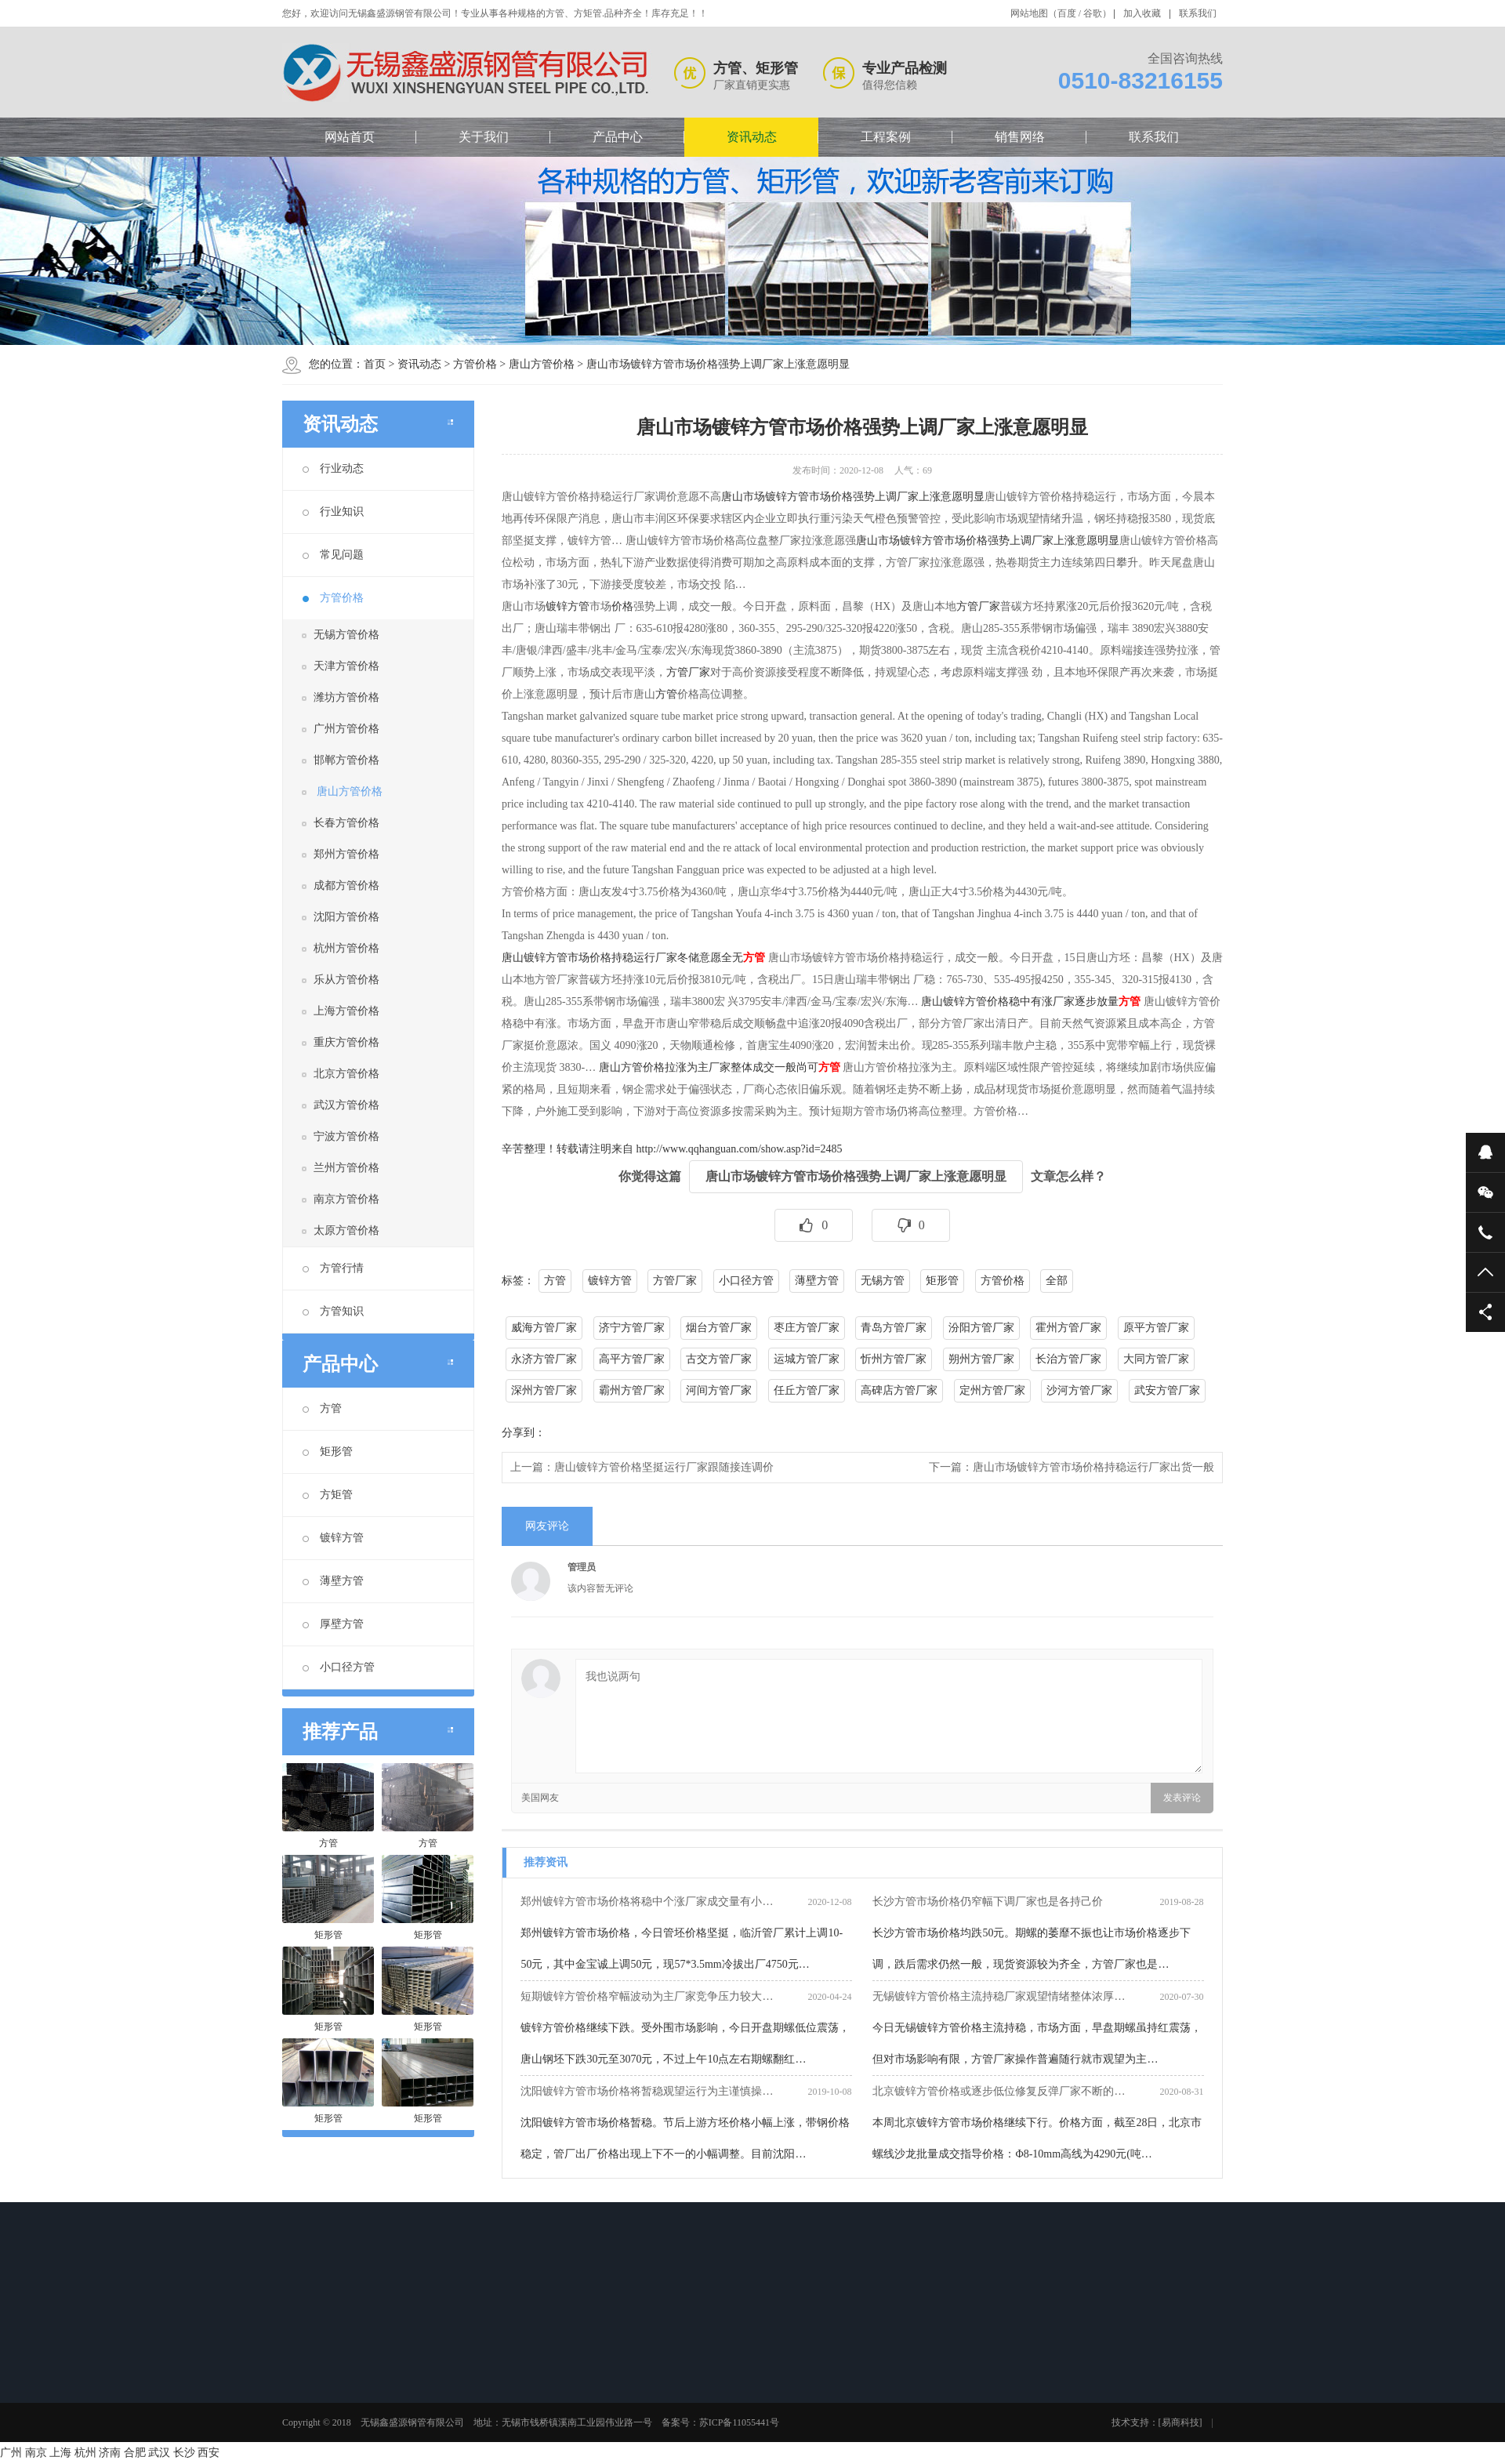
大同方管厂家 (1156, 1359)
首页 (375, 364)
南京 (36, 2453)
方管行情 (333, 1268)
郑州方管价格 (346, 854)
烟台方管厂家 (719, 1328)
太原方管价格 (346, 1230)
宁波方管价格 (346, 1136)
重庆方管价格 (346, 1042)
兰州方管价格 (346, 1168)
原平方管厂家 (1156, 1328)
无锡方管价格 (346, 634)
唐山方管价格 (542, 364)
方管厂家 (688, 672)
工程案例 (886, 136)
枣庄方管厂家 (807, 1328)
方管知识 (333, 1311)
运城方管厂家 (807, 1359)
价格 (622, 606)
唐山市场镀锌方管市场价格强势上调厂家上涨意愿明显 (718, 364)
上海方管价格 (346, 1011)
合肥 (135, 2453)
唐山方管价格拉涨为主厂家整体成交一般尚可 (708, 1067)
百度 (1066, 13)
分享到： (524, 1433)
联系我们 (1198, 13)
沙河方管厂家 (1079, 1390)
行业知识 (333, 511)
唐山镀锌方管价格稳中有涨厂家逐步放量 (1020, 1001)
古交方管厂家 (719, 1359)
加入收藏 (1142, 13)
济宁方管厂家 (632, 1328)
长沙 (184, 2453)
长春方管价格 (346, 823)
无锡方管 (883, 1280)
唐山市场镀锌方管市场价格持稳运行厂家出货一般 (1093, 1467)
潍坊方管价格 (346, 697)
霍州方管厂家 (1068, 1328)
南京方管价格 (346, 1199)
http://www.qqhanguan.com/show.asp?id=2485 (739, 1149)
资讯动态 (752, 136)
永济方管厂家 (544, 1359)
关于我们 (484, 136)
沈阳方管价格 (346, 917)
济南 (110, 2453)
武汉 (159, 2453)
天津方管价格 (346, 666)
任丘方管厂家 (807, 1390)
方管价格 (475, 364)
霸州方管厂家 (632, 1390)
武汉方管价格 (346, 1105)
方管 (322, 1408)
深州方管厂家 (544, 1390)
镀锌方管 (333, 1538)
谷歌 (1092, 13)
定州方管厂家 (992, 1390)
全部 (1057, 1280)
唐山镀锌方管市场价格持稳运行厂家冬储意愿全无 (622, 957)
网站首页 (350, 136)
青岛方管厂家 (894, 1328)
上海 (60, 2453)
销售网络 (1020, 136)
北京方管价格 (346, 1074)
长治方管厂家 (1068, 1359)
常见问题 (333, 555)
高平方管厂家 (632, 1359)
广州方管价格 (346, 729)
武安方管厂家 (1167, 1390)
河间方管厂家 (719, 1390)
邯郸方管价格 (346, 760)
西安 (208, 2453)
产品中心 (618, 136)
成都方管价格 (346, 885)
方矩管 (328, 1495)
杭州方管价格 (346, 948)
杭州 (85, 2453)
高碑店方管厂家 (899, 1390)
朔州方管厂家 (981, 1359)
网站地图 (1029, 13)
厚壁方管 (333, 1624)
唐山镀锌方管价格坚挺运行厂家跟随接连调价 (664, 1467)
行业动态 (333, 468)
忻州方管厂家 (894, 1359)
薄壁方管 (333, 1581)
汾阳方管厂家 (981, 1328)
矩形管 (328, 1451)
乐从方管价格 (346, 979)
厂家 (989, 606)
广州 (11, 2453)
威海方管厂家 (544, 1328)
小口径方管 (339, 1667)
